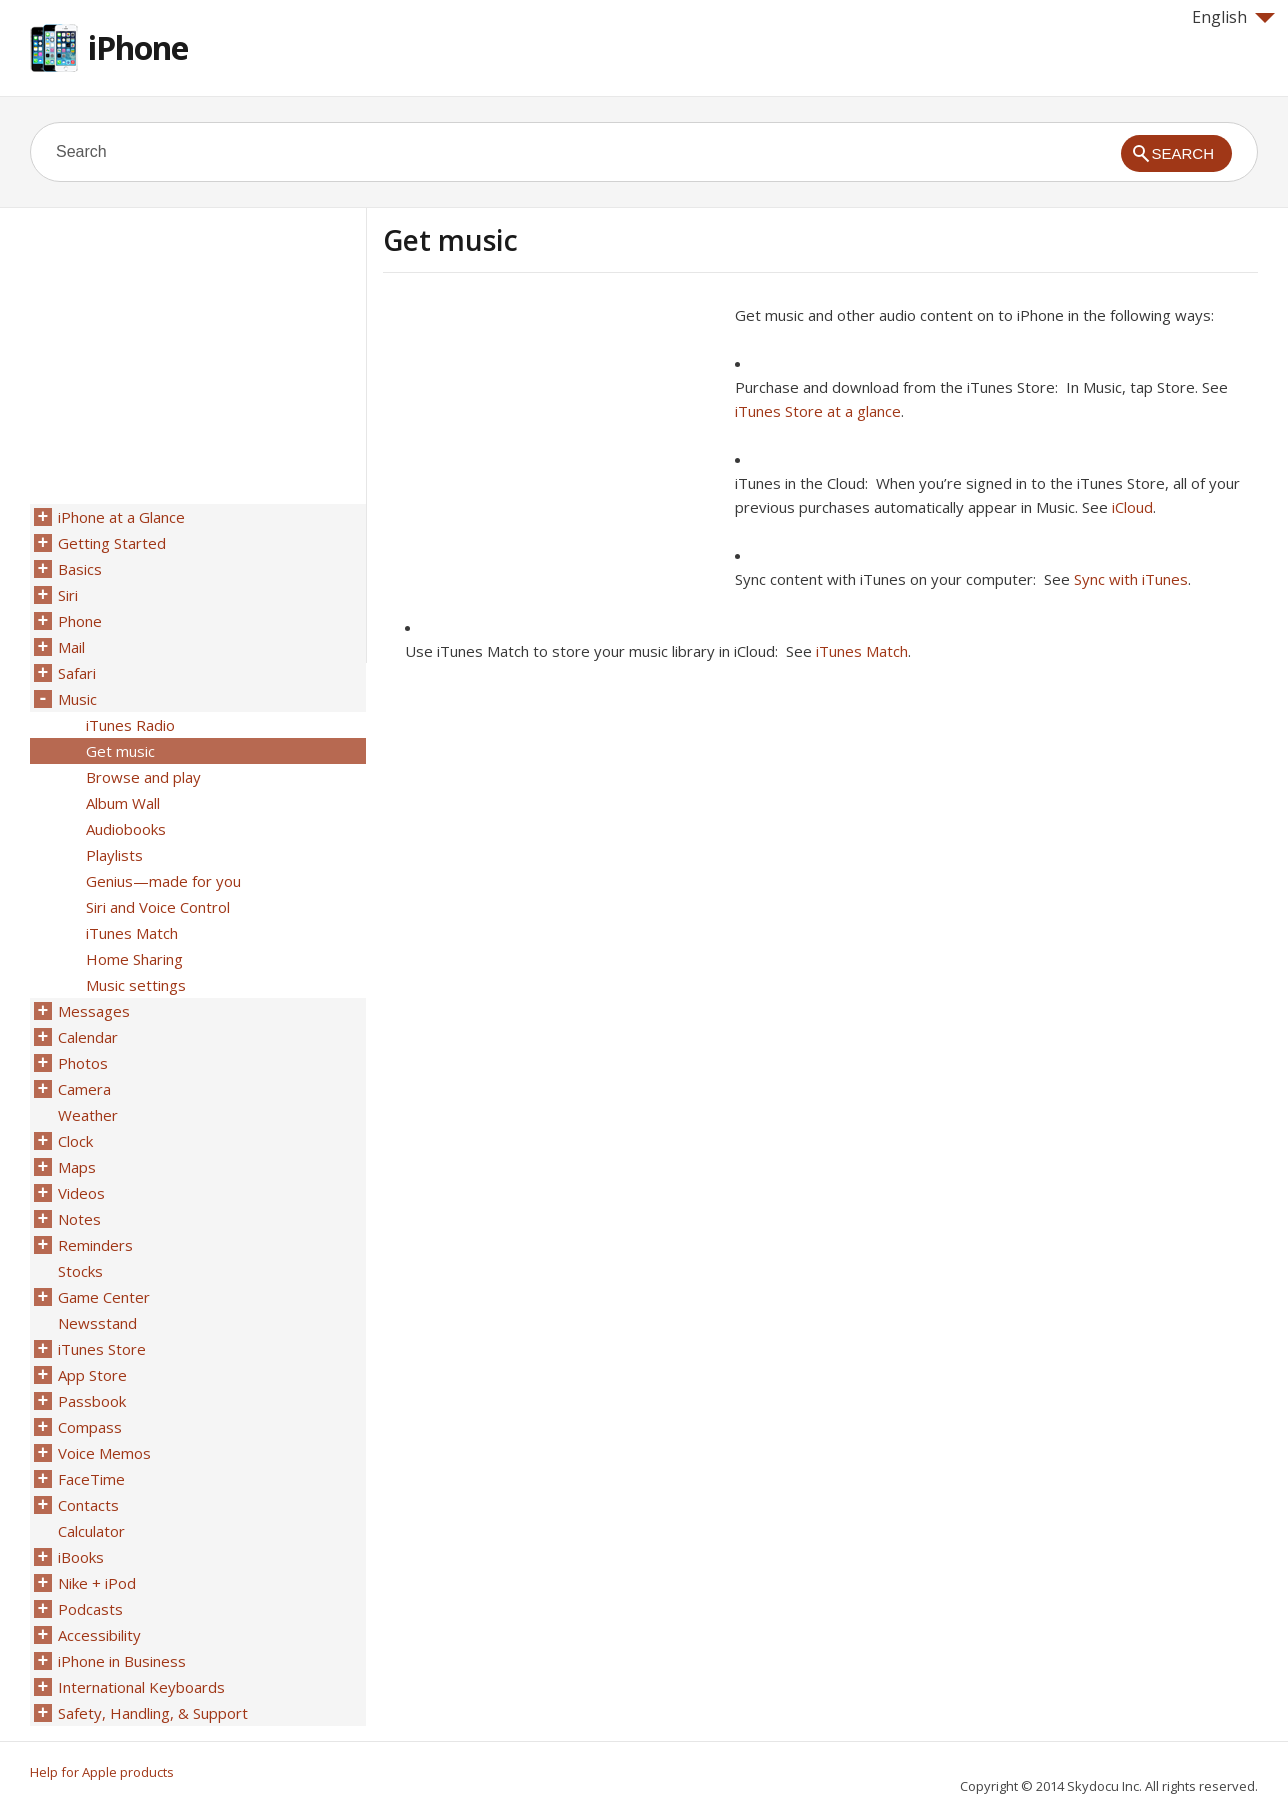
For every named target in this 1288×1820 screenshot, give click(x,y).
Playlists (114, 855)
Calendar (88, 1037)
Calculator (91, 1531)
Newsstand (97, 1323)
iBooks (81, 1557)
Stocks (80, 1271)
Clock (75, 1141)
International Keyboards (141, 1687)
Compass (90, 1427)
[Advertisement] (551, 443)
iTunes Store (102, 1349)
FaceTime (91, 1479)
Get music (120, 751)
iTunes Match (862, 651)
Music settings (136, 985)
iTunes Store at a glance (818, 411)
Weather (88, 1115)
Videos (81, 1193)
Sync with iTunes (1131, 579)
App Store (92, 1375)
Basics (80, 569)
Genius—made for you (163, 881)
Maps (77, 1167)
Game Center (104, 1297)
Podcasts (90, 1609)
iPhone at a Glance (121, 517)
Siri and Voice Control (158, 907)
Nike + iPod (97, 1583)
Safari (77, 673)
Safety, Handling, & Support (153, 1713)
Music (77, 699)
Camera (84, 1089)
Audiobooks (126, 829)
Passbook (92, 1401)
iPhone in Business (122, 1661)
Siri (68, 595)
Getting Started (112, 543)
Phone (80, 621)
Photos (83, 1063)
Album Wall (123, 803)
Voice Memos (104, 1453)
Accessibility (99, 1635)
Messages (94, 1011)
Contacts (88, 1505)
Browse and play (143, 777)
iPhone (138, 47)
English (1233, 17)
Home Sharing (134, 959)
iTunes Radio (130, 725)
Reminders (95, 1245)
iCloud (1132, 507)
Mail (71, 647)
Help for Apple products (102, 1772)
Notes (79, 1219)
